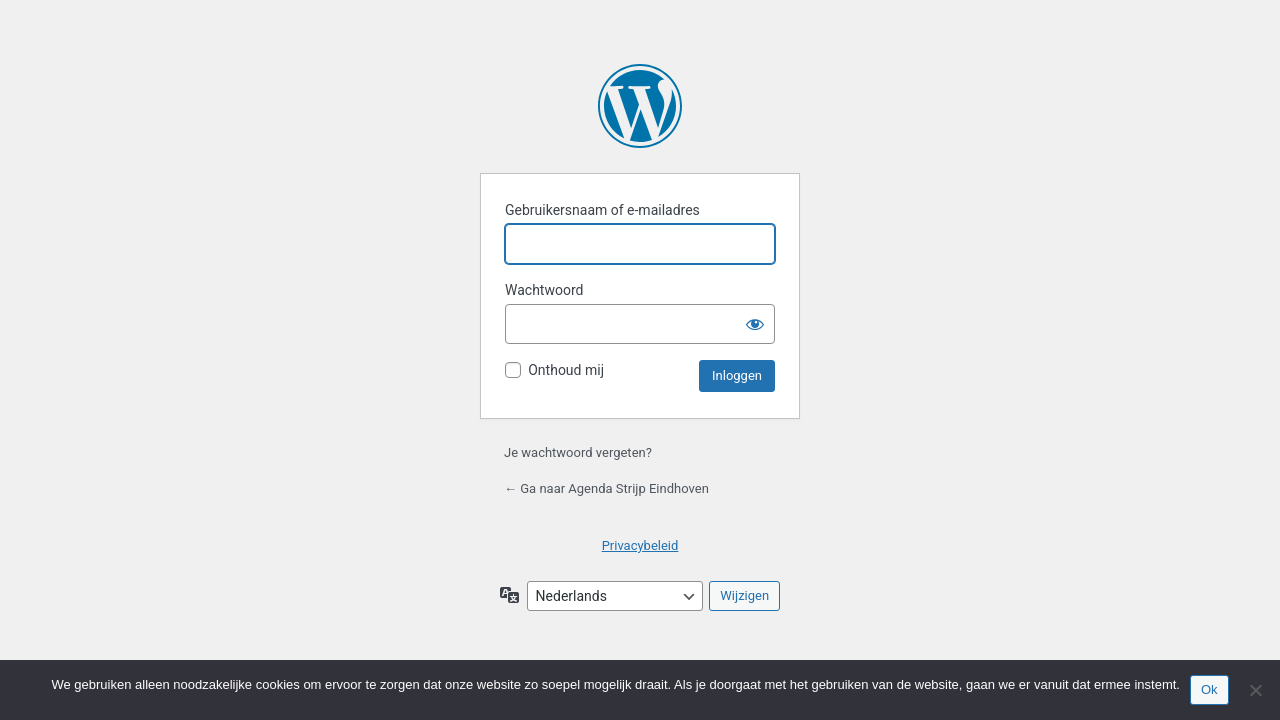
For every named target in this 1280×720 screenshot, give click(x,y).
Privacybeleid (640, 545)
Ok (1209, 689)
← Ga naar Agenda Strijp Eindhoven (606, 488)
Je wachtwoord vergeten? (578, 452)
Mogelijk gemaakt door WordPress (640, 106)
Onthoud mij (566, 370)
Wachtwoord (544, 290)
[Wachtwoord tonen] (755, 324)
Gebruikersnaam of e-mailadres (602, 210)
